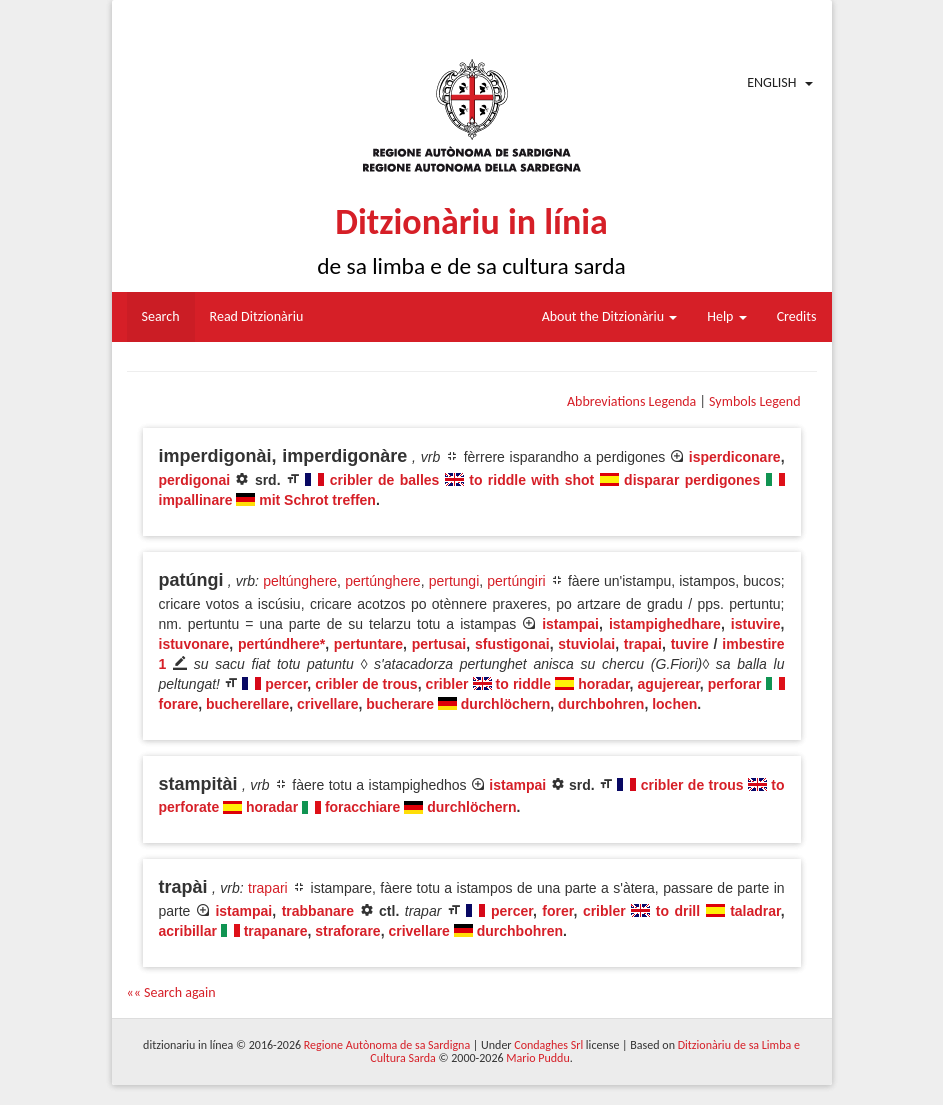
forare (179, 704)
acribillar (188, 931)
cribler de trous (366, 684)
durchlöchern (505, 704)
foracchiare (362, 807)
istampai (570, 624)
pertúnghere (383, 581)
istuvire (756, 624)
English (771, 82)
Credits (797, 316)
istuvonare (194, 644)
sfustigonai (512, 644)
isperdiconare (735, 457)
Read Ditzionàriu (257, 316)
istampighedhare (665, 624)
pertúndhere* (281, 644)
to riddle (523, 684)
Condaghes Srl (548, 1045)
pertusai (439, 644)
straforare (347, 931)
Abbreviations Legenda (631, 401)
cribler (447, 684)
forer (557, 911)
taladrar (755, 911)
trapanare (276, 931)
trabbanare (318, 911)
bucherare (400, 704)
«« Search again (171, 992)
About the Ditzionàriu (610, 316)
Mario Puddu (537, 1058)
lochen (674, 704)
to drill (678, 911)
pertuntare (368, 644)
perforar (735, 684)
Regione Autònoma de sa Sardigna (387, 1045)
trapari (268, 888)
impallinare (196, 500)
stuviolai (586, 644)
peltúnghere (300, 581)
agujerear (669, 684)
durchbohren (601, 704)
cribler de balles (385, 480)
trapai (643, 644)
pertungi (454, 581)
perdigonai (195, 480)
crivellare (328, 704)
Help (726, 316)
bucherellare (247, 704)
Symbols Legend (754, 401)
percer (286, 684)
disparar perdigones (692, 480)
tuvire (690, 644)
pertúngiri (516, 581)
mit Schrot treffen (317, 500)
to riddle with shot (531, 480)
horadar (603, 684)
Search (161, 316)
